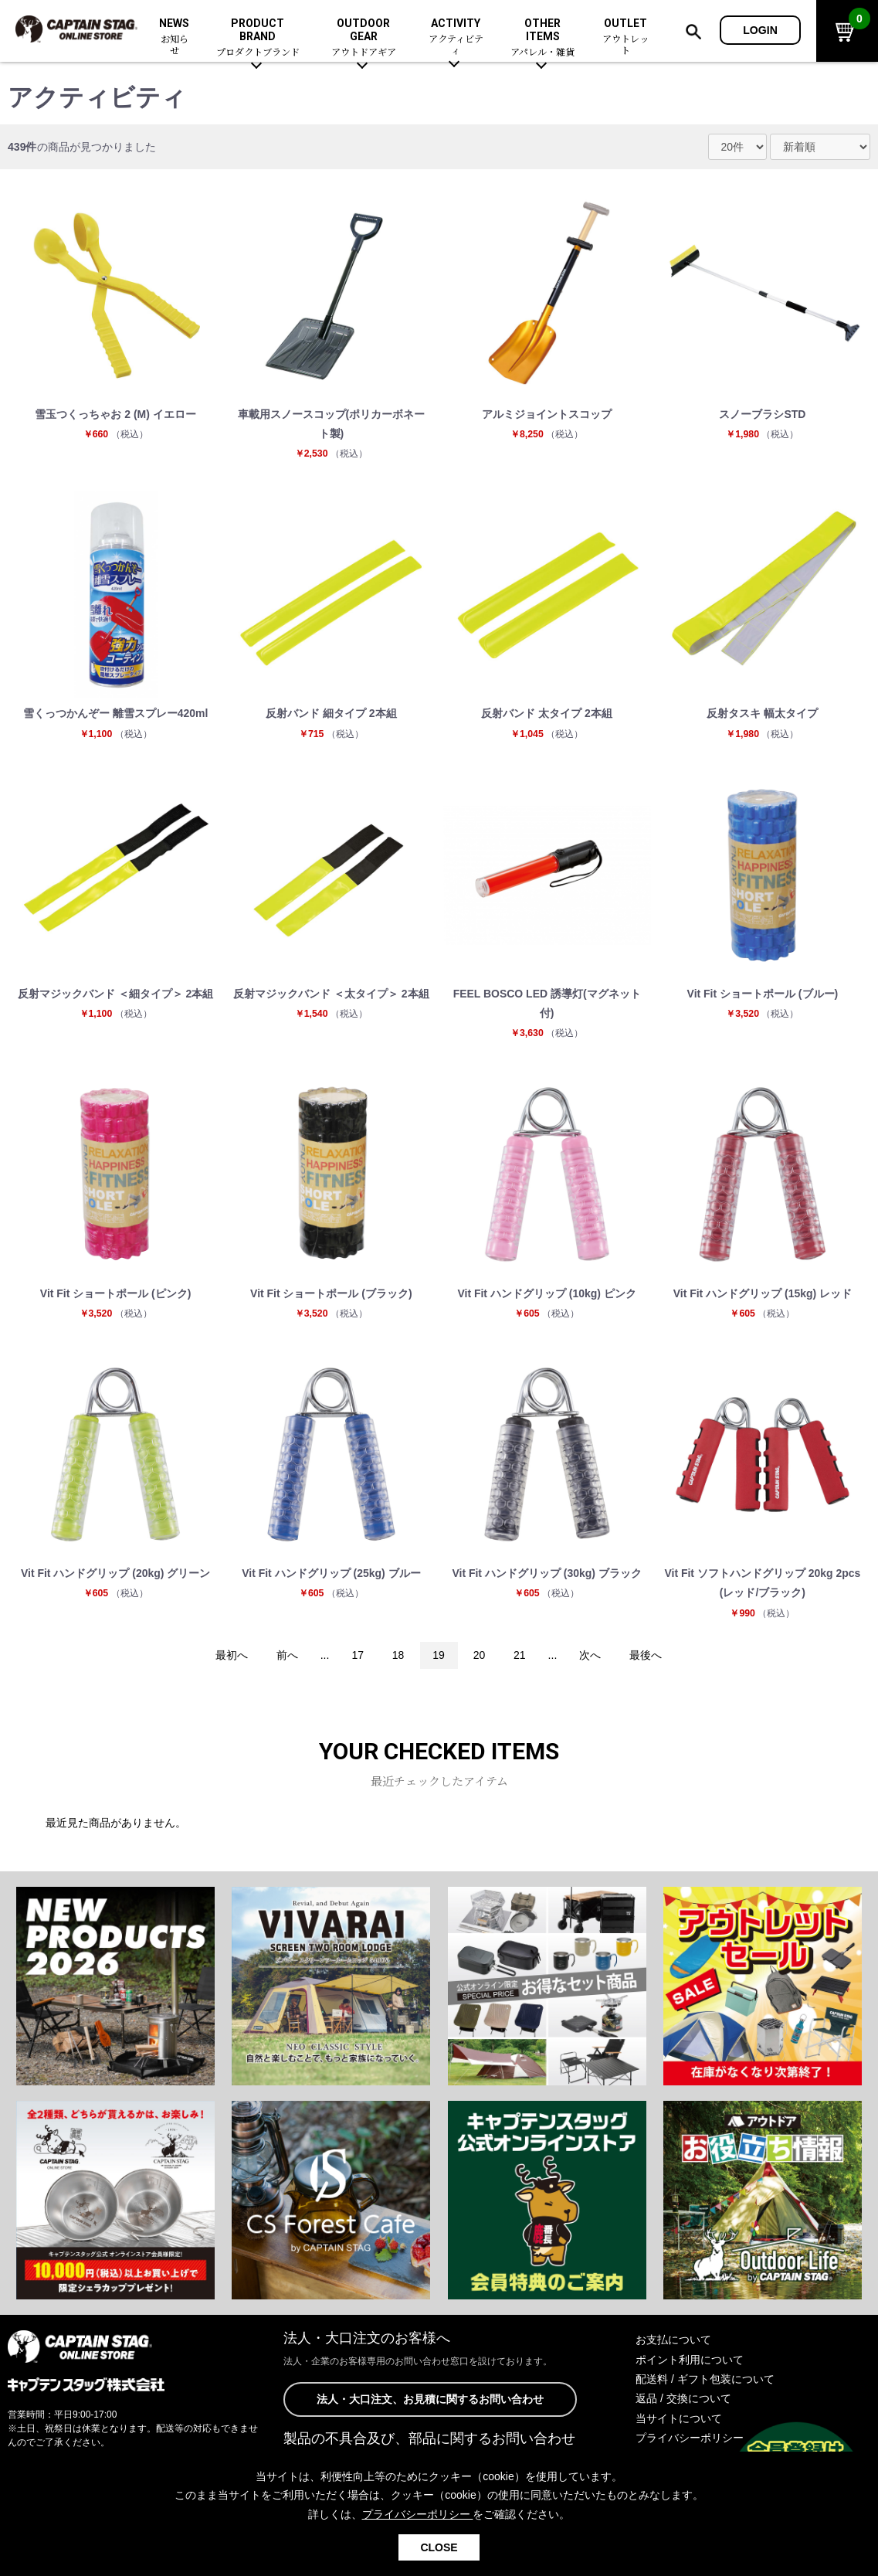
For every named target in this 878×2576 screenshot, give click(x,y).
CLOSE (438, 2547)
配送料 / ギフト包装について (705, 2380)
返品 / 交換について (683, 2400)
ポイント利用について (690, 2361)
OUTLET (626, 37)
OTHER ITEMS (543, 38)
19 (438, 1656)
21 (520, 1656)
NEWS (174, 37)
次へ (591, 1656)
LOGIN (760, 30)
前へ (286, 1656)
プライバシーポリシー (690, 2439)
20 (479, 1656)
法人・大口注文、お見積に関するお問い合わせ (430, 2400)
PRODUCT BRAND (257, 38)
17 (357, 1656)
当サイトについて (679, 2420)
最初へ (231, 1656)
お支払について (673, 2341)
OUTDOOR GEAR (364, 38)
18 (398, 1656)
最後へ (646, 1656)
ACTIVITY (455, 37)
